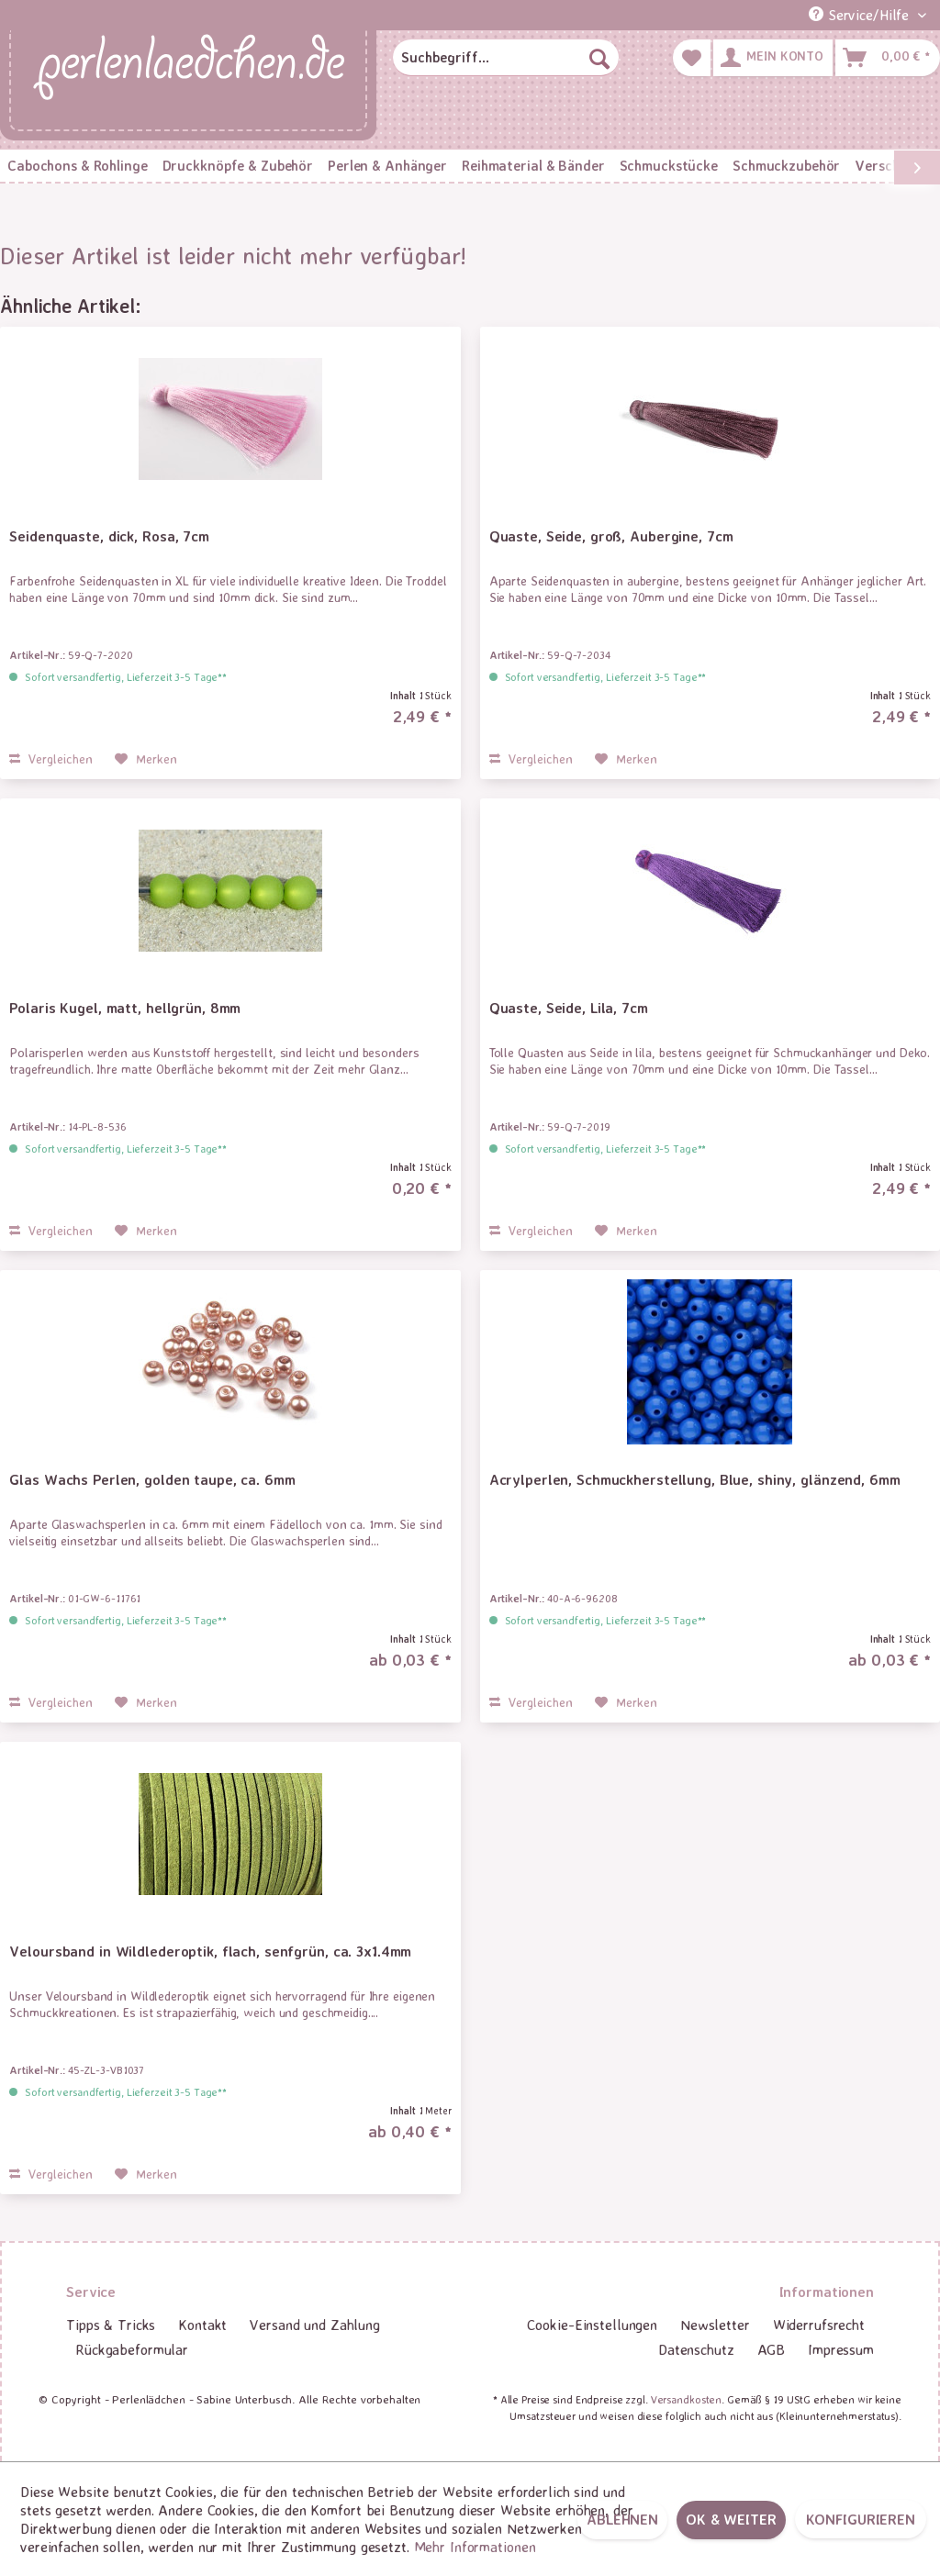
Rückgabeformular (131, 2349)
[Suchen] (599, 57)
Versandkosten (686, 2399)
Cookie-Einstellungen (592, 2324)
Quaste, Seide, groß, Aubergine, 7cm (611, 536)
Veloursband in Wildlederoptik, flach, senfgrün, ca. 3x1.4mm (210, 1951)
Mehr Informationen (475, 2546)
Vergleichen (51, 758)
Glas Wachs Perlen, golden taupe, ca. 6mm (152, 1479)
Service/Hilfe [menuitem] (861, 15)
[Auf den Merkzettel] (146, 759)
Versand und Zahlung (315, 2324)
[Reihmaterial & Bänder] (532, 166)
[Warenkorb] (887, 57)
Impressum (841, 2349)
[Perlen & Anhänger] (387, 166)
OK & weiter (731, 2519)
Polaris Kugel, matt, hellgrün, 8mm (125, 1007)
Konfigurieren (860, 2519)
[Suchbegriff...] (506, 57)
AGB (771, 2349)
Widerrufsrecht (819, 2324)
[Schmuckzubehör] (786, 166)
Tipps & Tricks (110, 2324)
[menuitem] (506, 57)
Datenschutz (696, 2349)
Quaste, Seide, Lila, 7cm (568, 1007)
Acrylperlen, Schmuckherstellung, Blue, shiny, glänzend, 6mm (695, 1479)
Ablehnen (622, 2519)
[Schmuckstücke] (668, 166)
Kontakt (202, 2324)
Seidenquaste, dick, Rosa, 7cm (109, 536)
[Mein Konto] (773, 57)
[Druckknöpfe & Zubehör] (237, 166)
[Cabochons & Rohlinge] (77, 166)
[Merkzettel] (692, 57)
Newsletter (715, 2324)
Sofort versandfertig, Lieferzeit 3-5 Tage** (126, 677)
